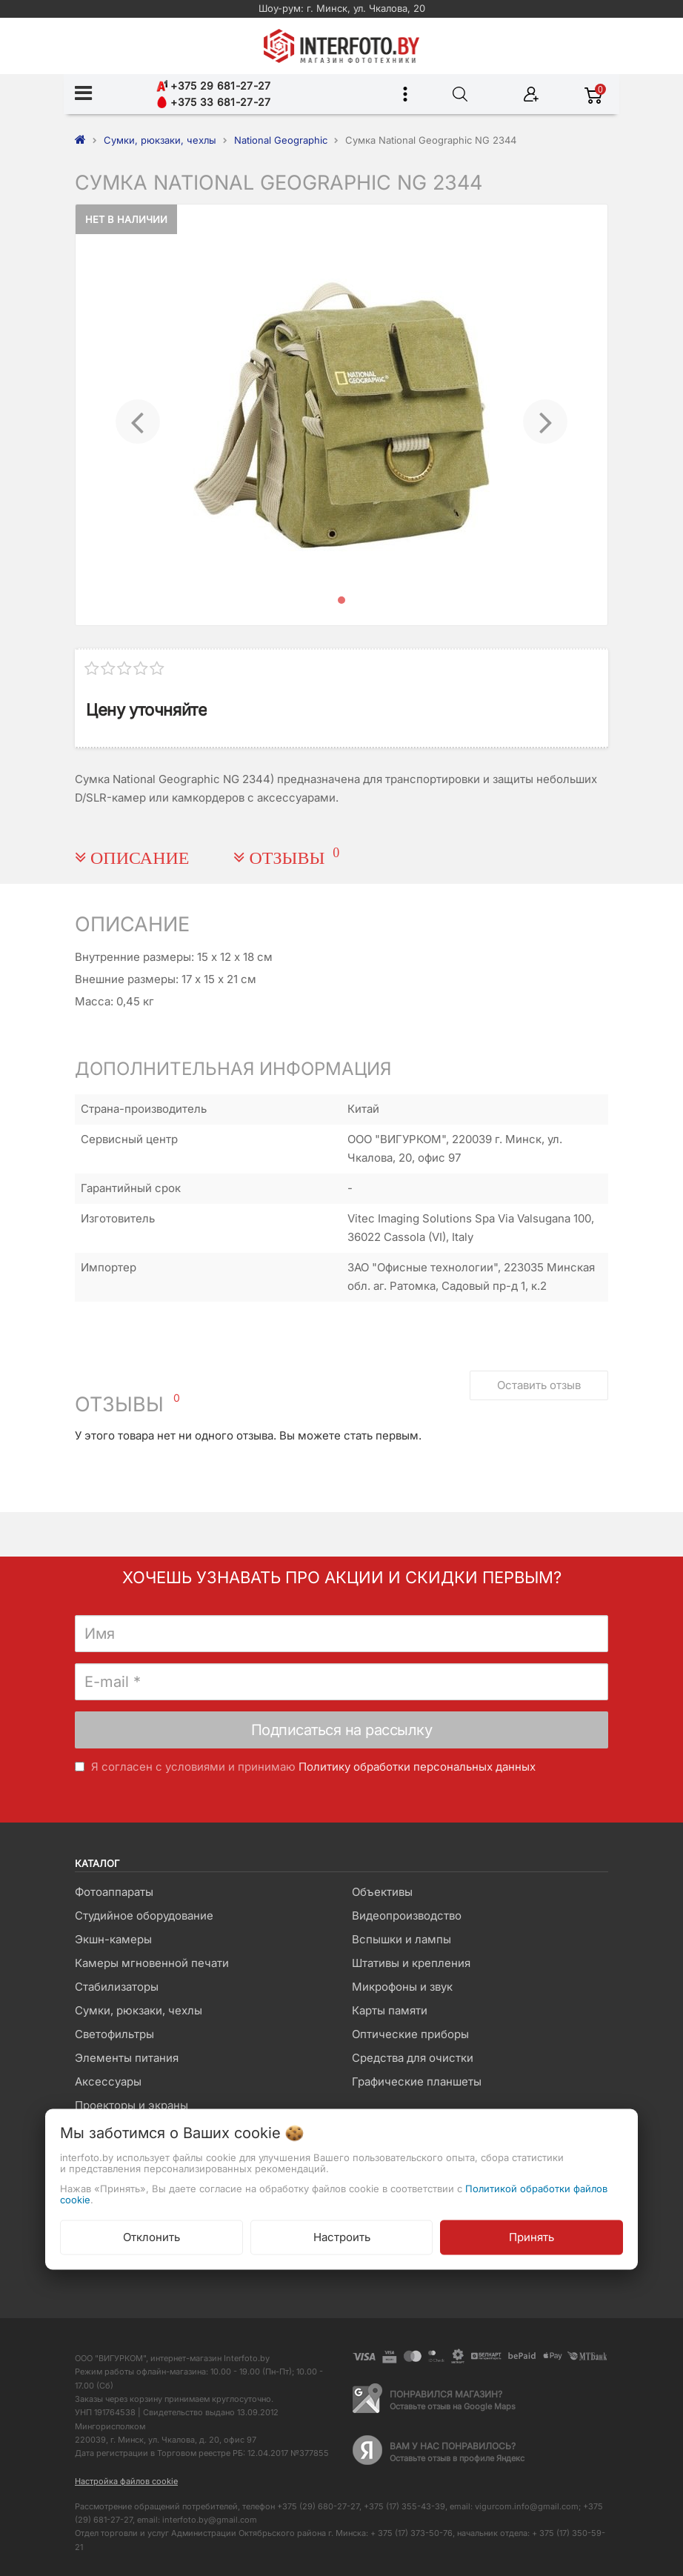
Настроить (341, 2237)
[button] (137, 415)
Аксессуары (108, 2081)
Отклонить (151, 2237)
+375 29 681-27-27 (213, 85)
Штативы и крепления (411, 1963)
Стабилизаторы (117, 1987)
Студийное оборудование (144, 1915)
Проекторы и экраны (131, 2105)
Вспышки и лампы (401, 1939)
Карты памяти (389, 2010)
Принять (531, 2237)
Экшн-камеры (113, 1939)
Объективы (382, 1892)
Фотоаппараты (114, 1892)
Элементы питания (127, 2058)
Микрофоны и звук (402, 1987)
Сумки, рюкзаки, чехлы (138, 2010)
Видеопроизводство (407, 1915)
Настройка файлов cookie (126, 2481)
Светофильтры (114, 2034)
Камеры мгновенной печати (152, 1963)
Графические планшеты (417, 2081)
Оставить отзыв (539, 1385)
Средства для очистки (412, 2058)
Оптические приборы (410, 2034)
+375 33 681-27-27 (213, 102)
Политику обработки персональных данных (417, 1767)
